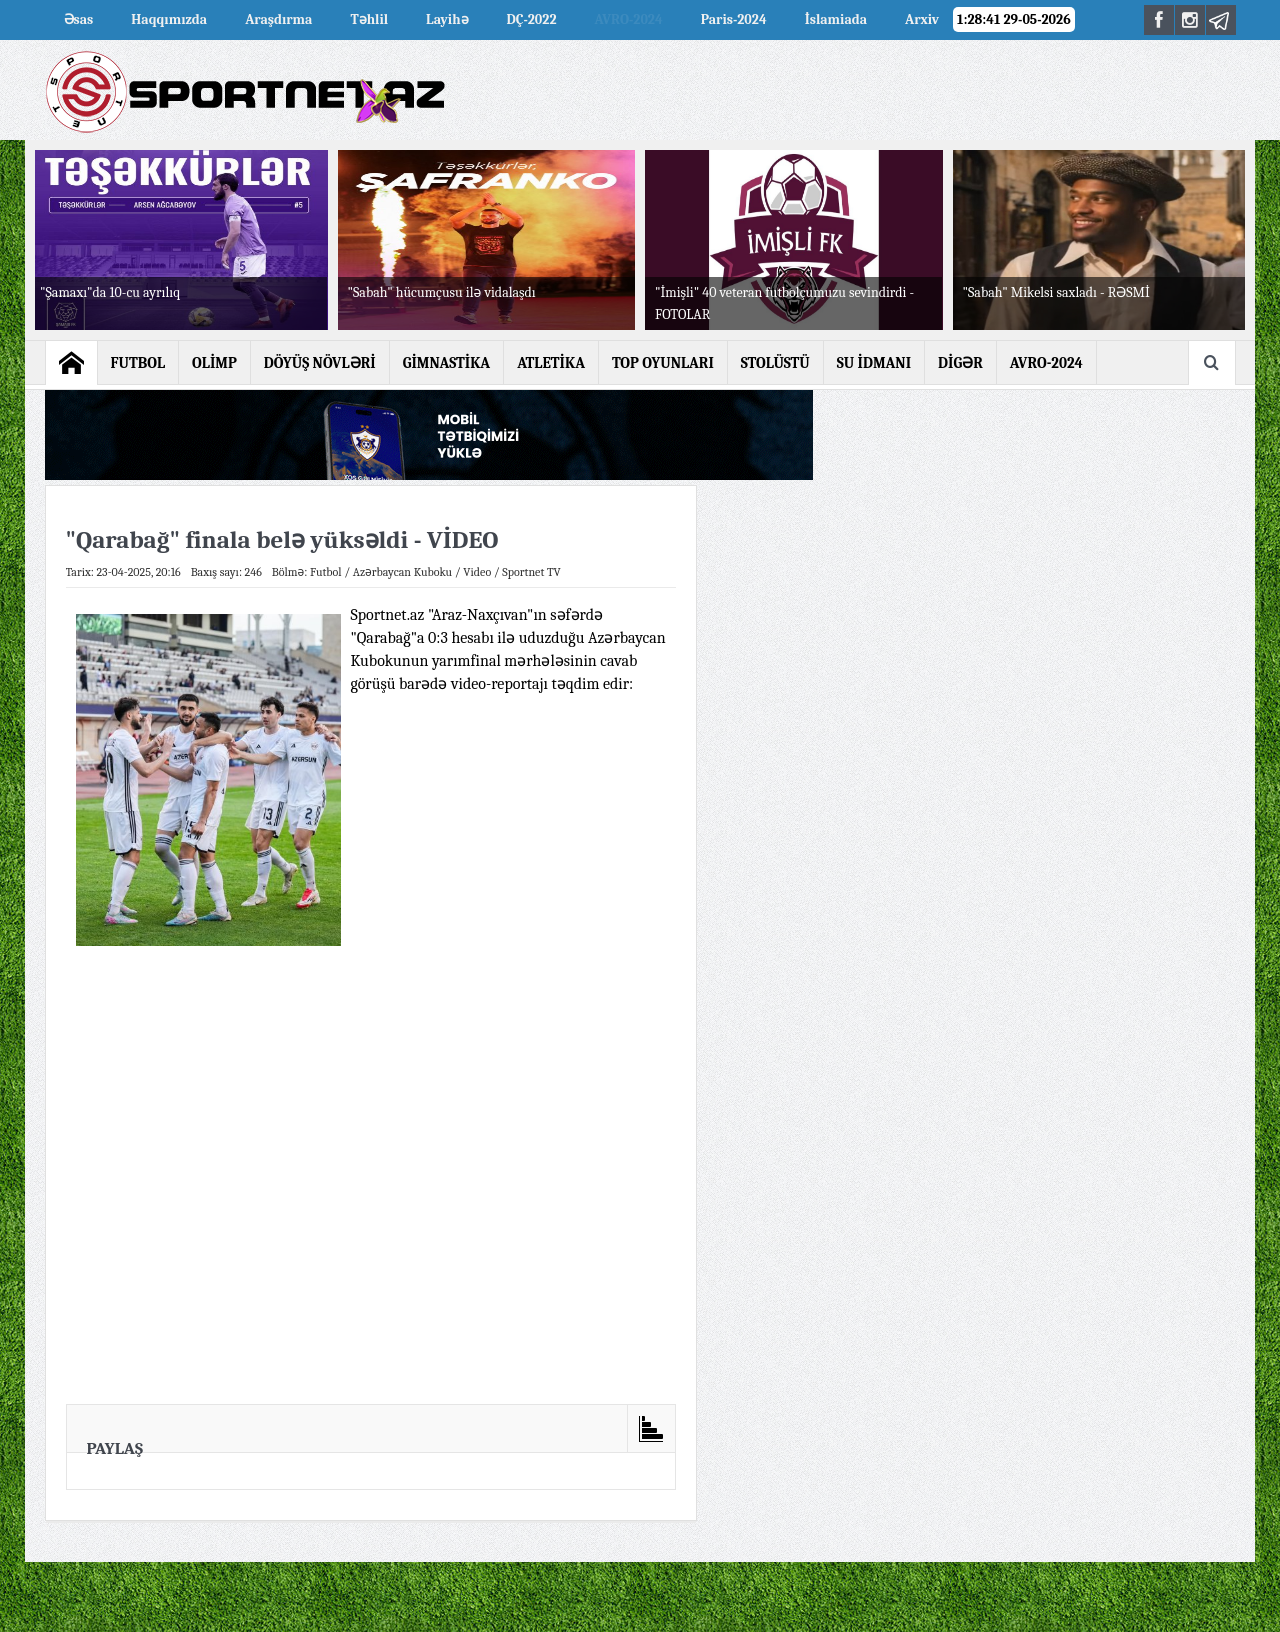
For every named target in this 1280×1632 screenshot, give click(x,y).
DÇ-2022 (532, 19)
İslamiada (836, 19)
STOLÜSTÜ (775, 363)
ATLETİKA (551, 363)
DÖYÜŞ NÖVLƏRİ (320, 363)
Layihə (447, 19)
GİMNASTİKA (447, 363)
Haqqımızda (169, 19)
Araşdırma (278, 19)
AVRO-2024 (629, 19)
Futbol (326, 572)
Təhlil (369, 19)
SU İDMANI (874, 363)
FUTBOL (138, 363)
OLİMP (214, 363)
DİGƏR (960, 363)
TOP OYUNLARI (663, 363)
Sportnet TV (531, 572)
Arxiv (922, 19)
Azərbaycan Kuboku (402, 572)
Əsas (79, 19)
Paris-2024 (734, 19)
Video (477, 572)
